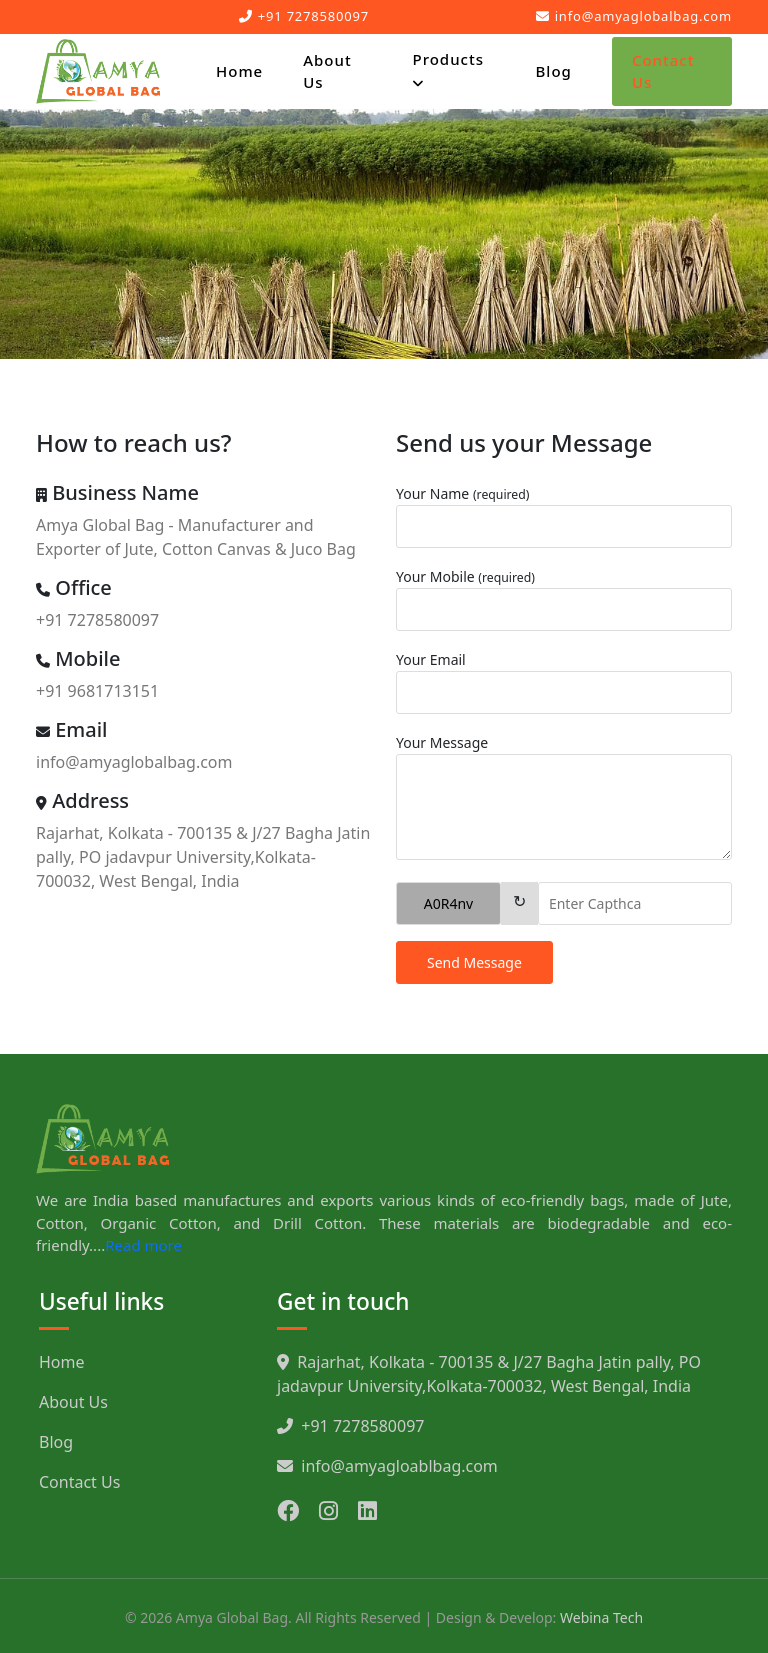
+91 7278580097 (304, 16)
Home (239, 71)
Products (447, 70)
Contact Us (663, 71)
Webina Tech (601, 1617)
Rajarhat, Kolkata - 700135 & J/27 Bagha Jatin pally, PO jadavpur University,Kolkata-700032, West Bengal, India (203, 857)
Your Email (431, 659)
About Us (327, 71)
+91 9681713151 (97, 691)
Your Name (463, 493)
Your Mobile (465, 576)
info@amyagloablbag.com (387, 1466)
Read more (143, 1245)
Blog (554, 71)
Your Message (442, 742)
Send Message (474, 962)
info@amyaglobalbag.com (634, 16)
